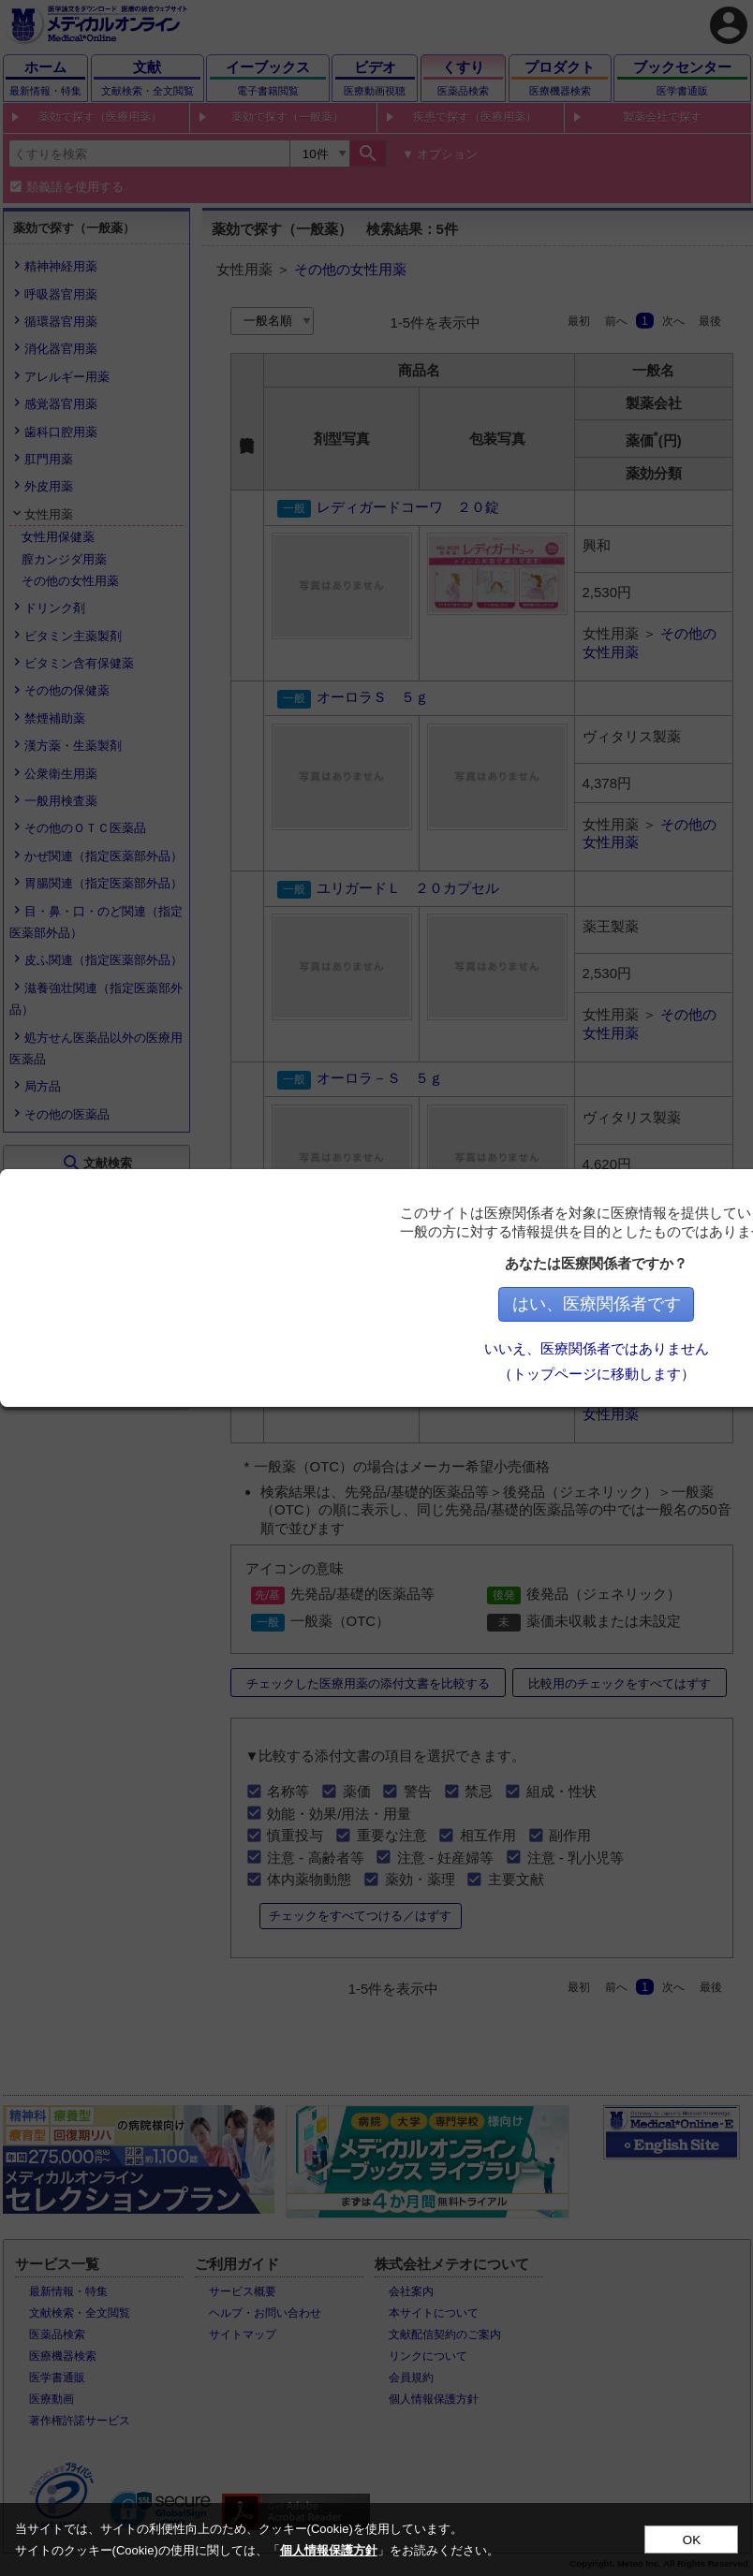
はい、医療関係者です (644, 1304)
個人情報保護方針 (328, 2550)
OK (692, 2540)
